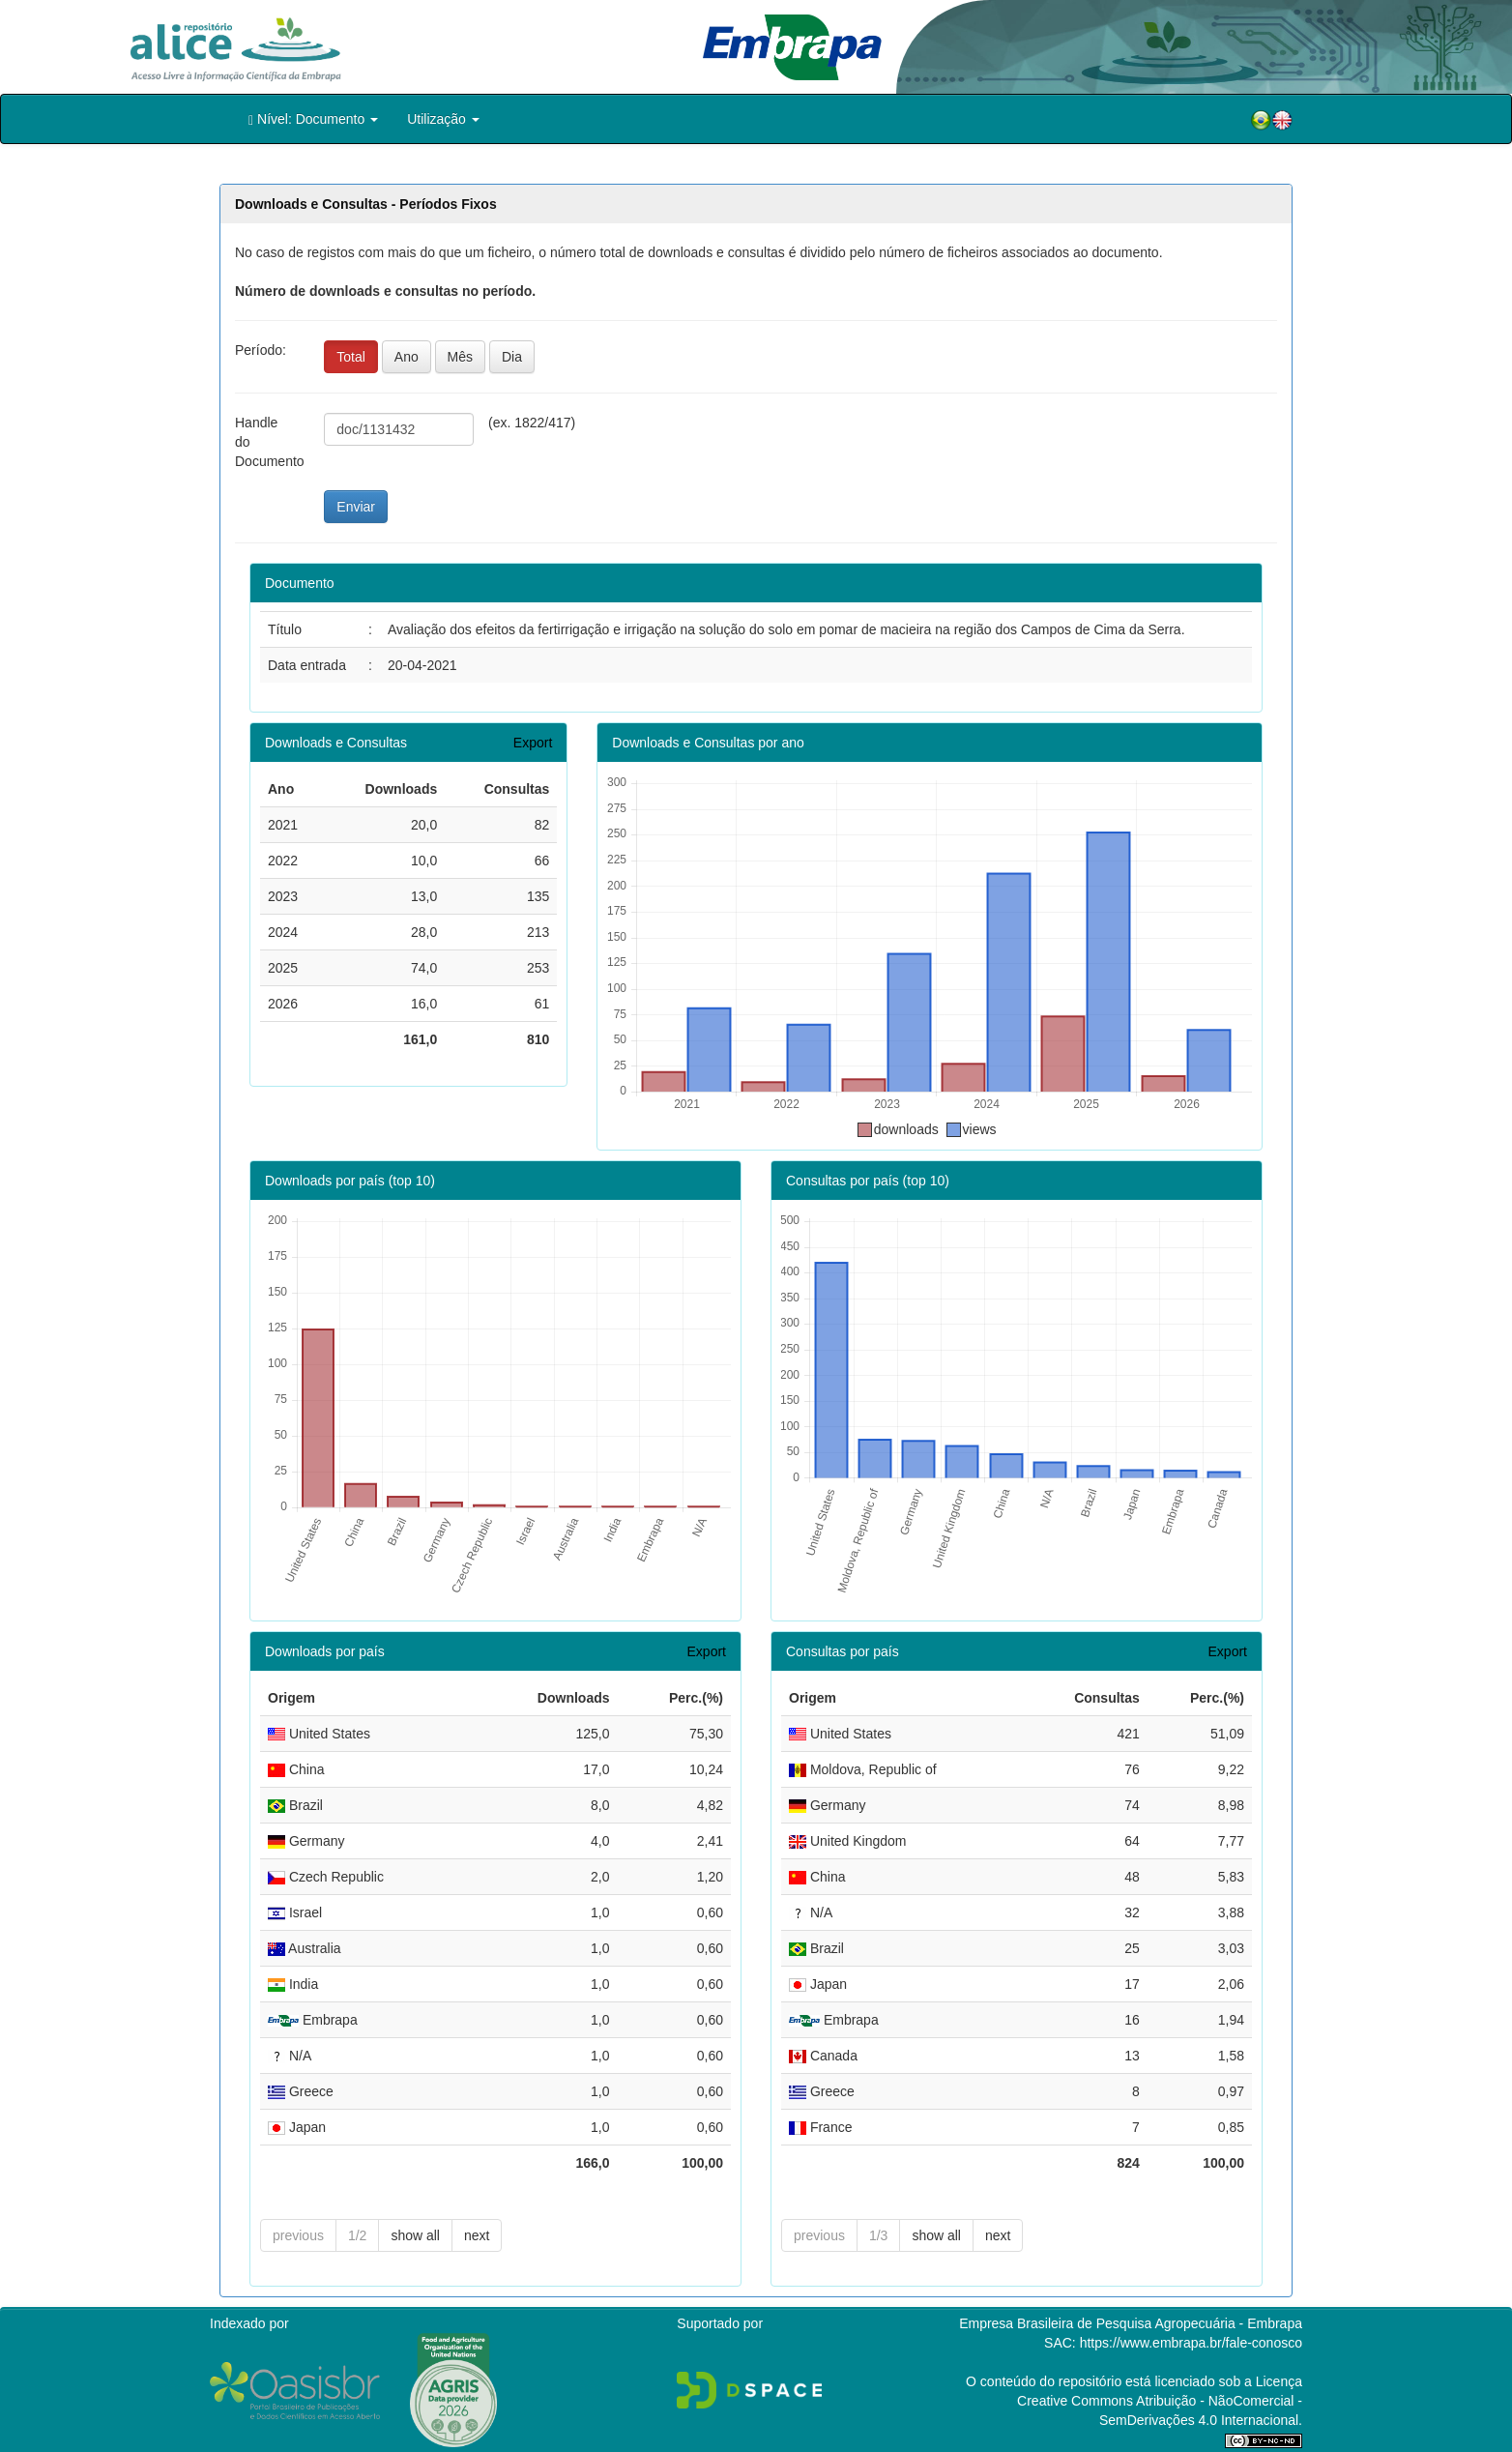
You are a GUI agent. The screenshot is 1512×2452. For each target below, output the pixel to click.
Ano (406, 357)
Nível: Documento (313, 119)
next (476, 2235)
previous (298, 2235)
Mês (460, 357)
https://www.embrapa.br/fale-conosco (1191, 2342)
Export (532, 742)
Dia (512, 357)
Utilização (443, 119)
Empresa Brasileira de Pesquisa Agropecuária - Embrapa (1130, 2323)
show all (415, 2235)
